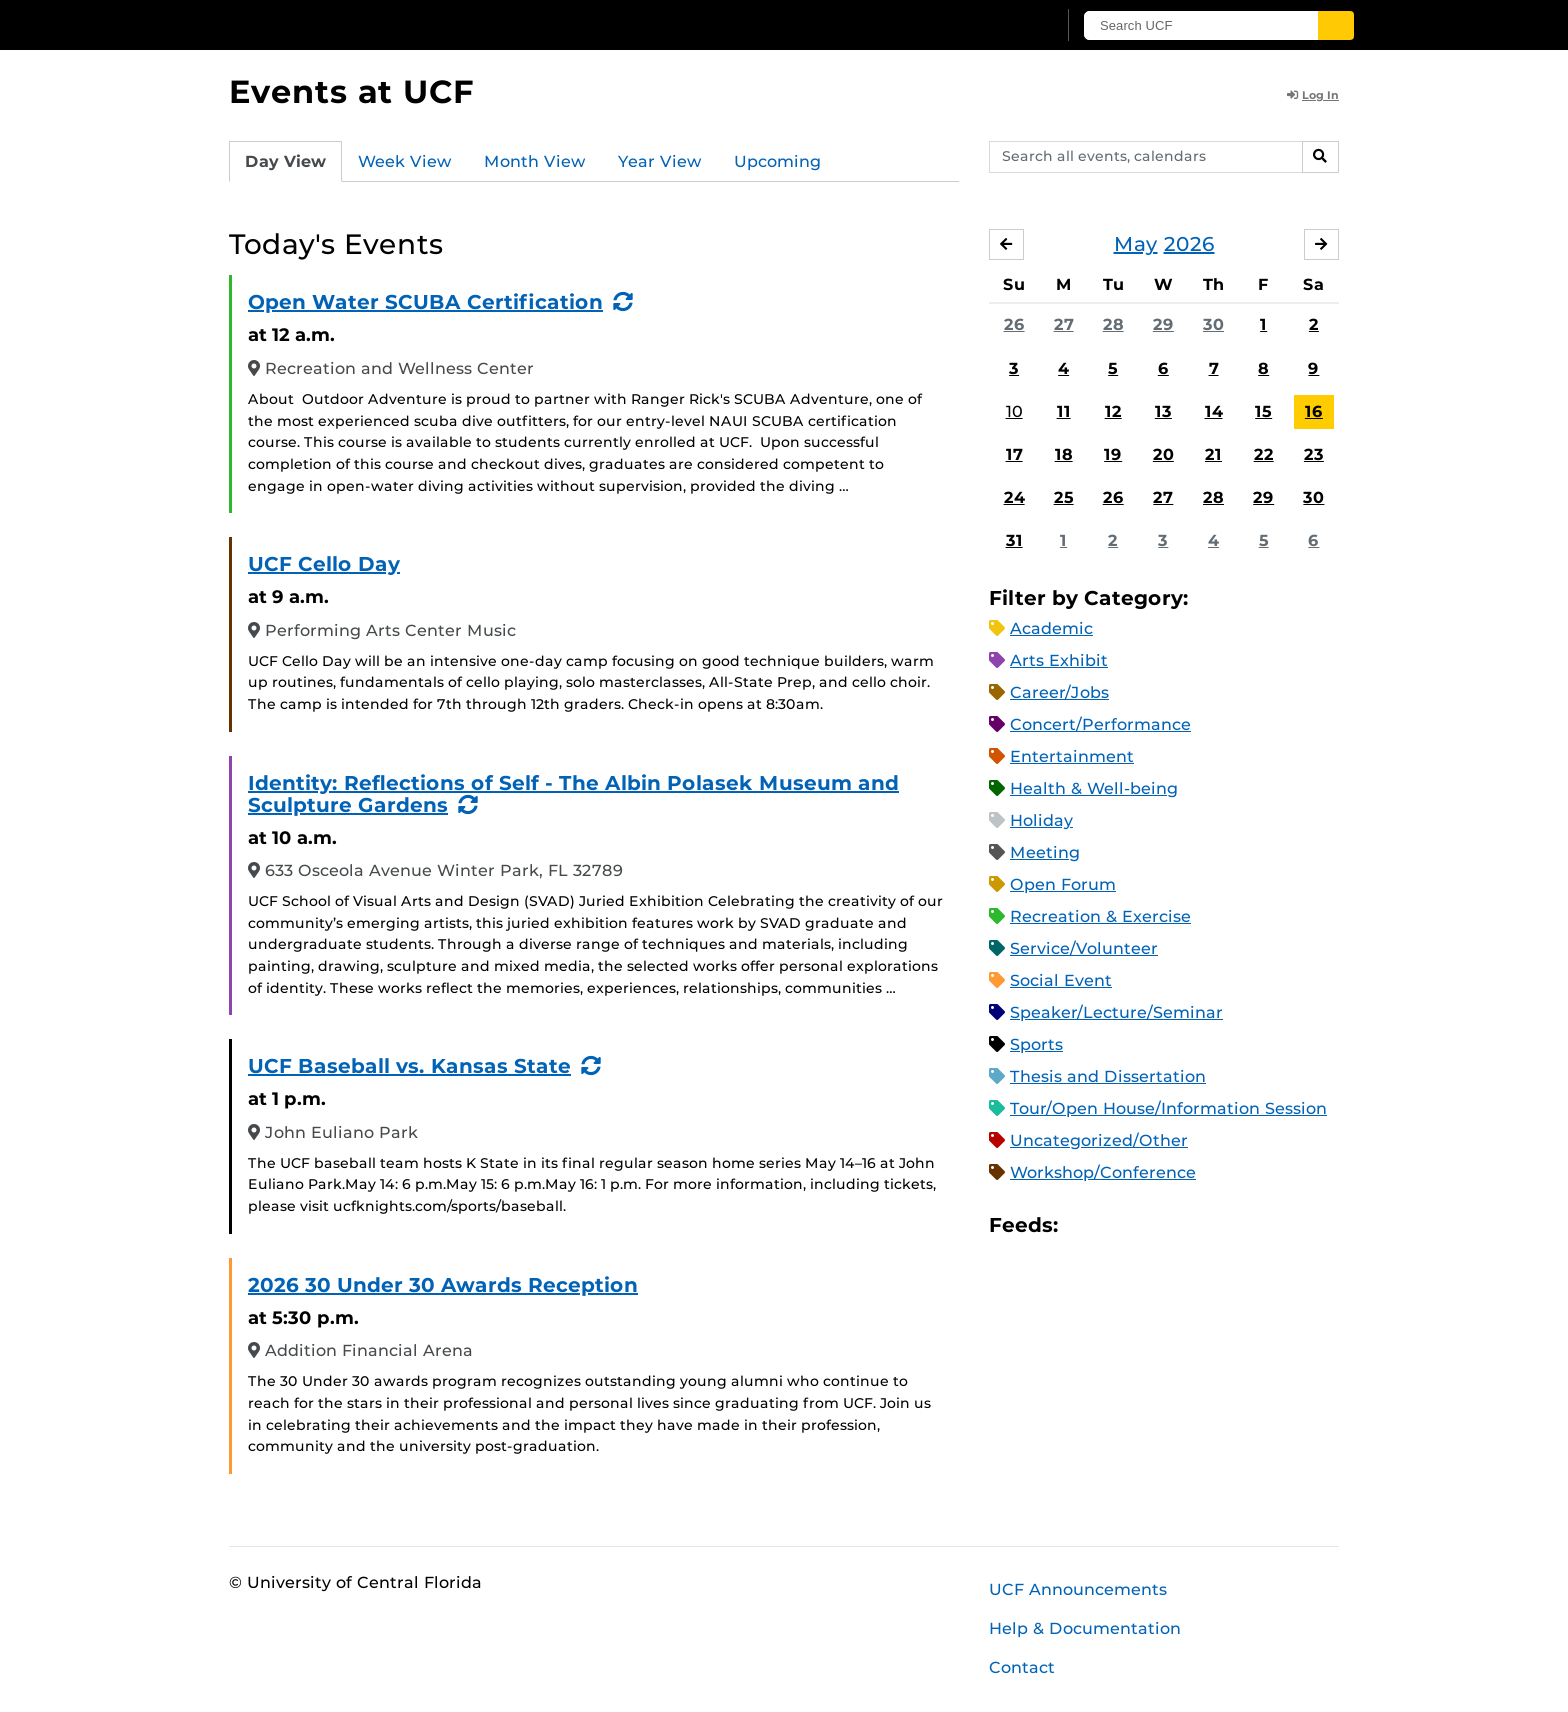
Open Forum (1063, 884)
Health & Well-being (1094, 788)
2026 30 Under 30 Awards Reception (443, 1285)
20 (1163, 454)
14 (1214, 411)
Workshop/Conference (1103, 1172)
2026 (1189, 244)
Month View (535, 161)
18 (1064, 454)
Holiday (1041, 820)
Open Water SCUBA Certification (425, 302)
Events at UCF (351, 91)
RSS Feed (1152, 1225)
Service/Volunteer (1084, 948)
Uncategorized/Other (1099, 1140)
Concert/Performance (1100, 724)
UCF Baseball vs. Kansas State (409, 1066)
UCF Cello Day (324, 564)
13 (1163, 411)
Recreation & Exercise (1100, 916)
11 (1064, 411)
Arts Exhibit (1059, 660)
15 (1263, 411)
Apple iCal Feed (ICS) (1084, 1225)
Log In (1313, 95)
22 (1264, 454)
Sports (1036, 1044)
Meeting (1045, 852)
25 (1064, 497)
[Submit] (1336, 25)
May (1136, 244)
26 (1014, 324)
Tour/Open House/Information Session (1168, 1108)
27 (1064, 324)
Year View (660, 161)
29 (1163, 324)
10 (1014, 411)
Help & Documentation (1085, 1628)
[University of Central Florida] (375, 24)
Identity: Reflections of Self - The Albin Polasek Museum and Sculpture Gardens (573, 794)
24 (1014, 497)
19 (1113, 454)
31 (1014, 540)
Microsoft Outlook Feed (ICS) (1118, 1225)
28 (1113, 324)
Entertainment (1072, 756)
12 (1113, 411)
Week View (405, 161)
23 (1314, 454)
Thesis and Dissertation (1108, 1076)
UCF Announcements (1078, 1589)
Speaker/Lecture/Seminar (1116, 1012)
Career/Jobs (1059, 692)
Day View (285, 161)
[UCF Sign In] (991, 26)
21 (1213, 454)
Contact (1022, 1667)
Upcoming (777, 161)
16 (1314, 411)
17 (1014, 454)
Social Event (1061, 980)
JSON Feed (1220, 1225)
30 (1213, 324)
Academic (1051, 628)
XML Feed (1186, 1225)
